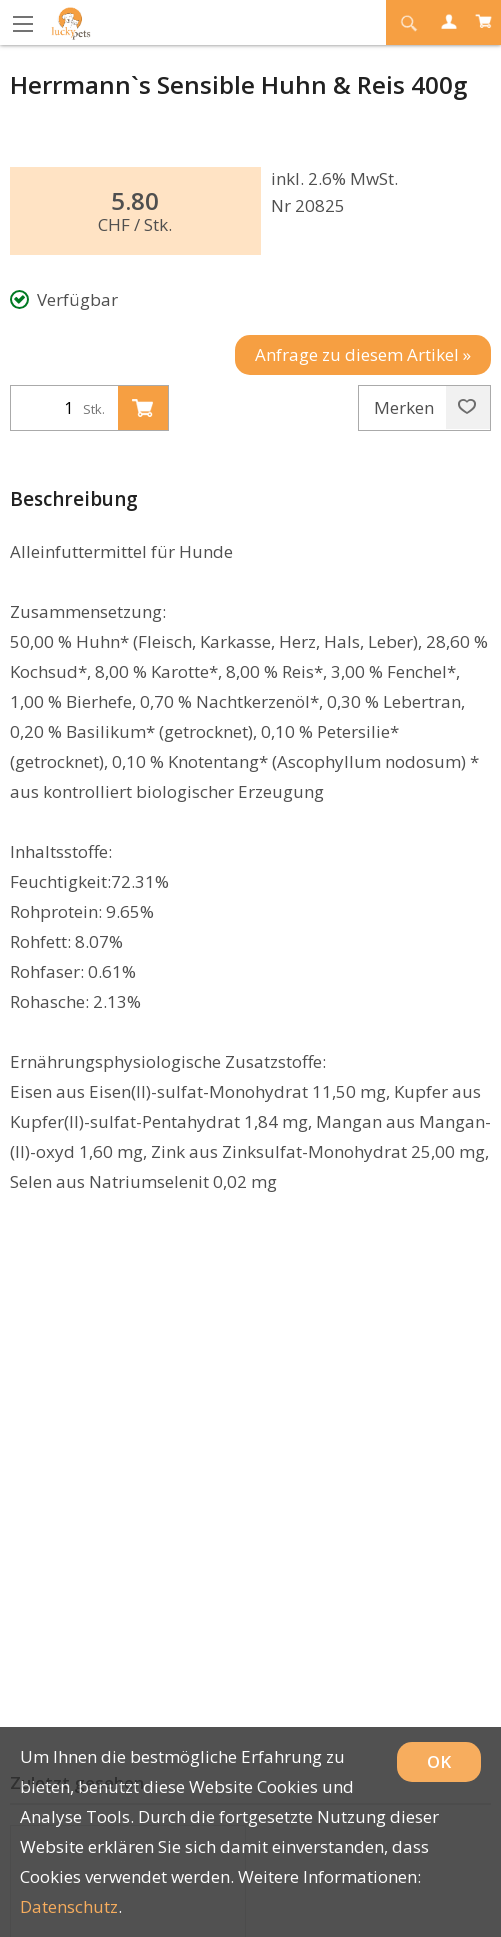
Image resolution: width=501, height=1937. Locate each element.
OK (439, 1761)
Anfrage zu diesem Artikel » (363, 354)
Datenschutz (69, 1906)
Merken (425, 408)
